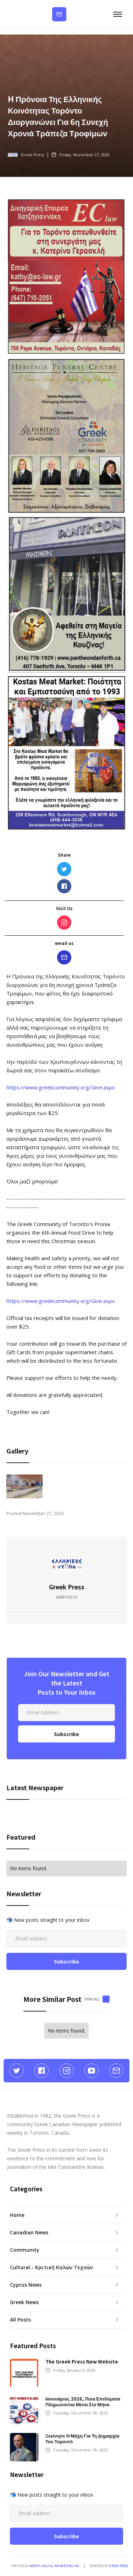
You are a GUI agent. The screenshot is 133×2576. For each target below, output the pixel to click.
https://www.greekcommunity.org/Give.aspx (60, 1087)
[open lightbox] (24, 1486)
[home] (8, 14)
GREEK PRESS (118, 2566)
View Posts (66, 1597)
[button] (117, 14)
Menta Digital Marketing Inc (54, 2566)
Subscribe (59, 14)
